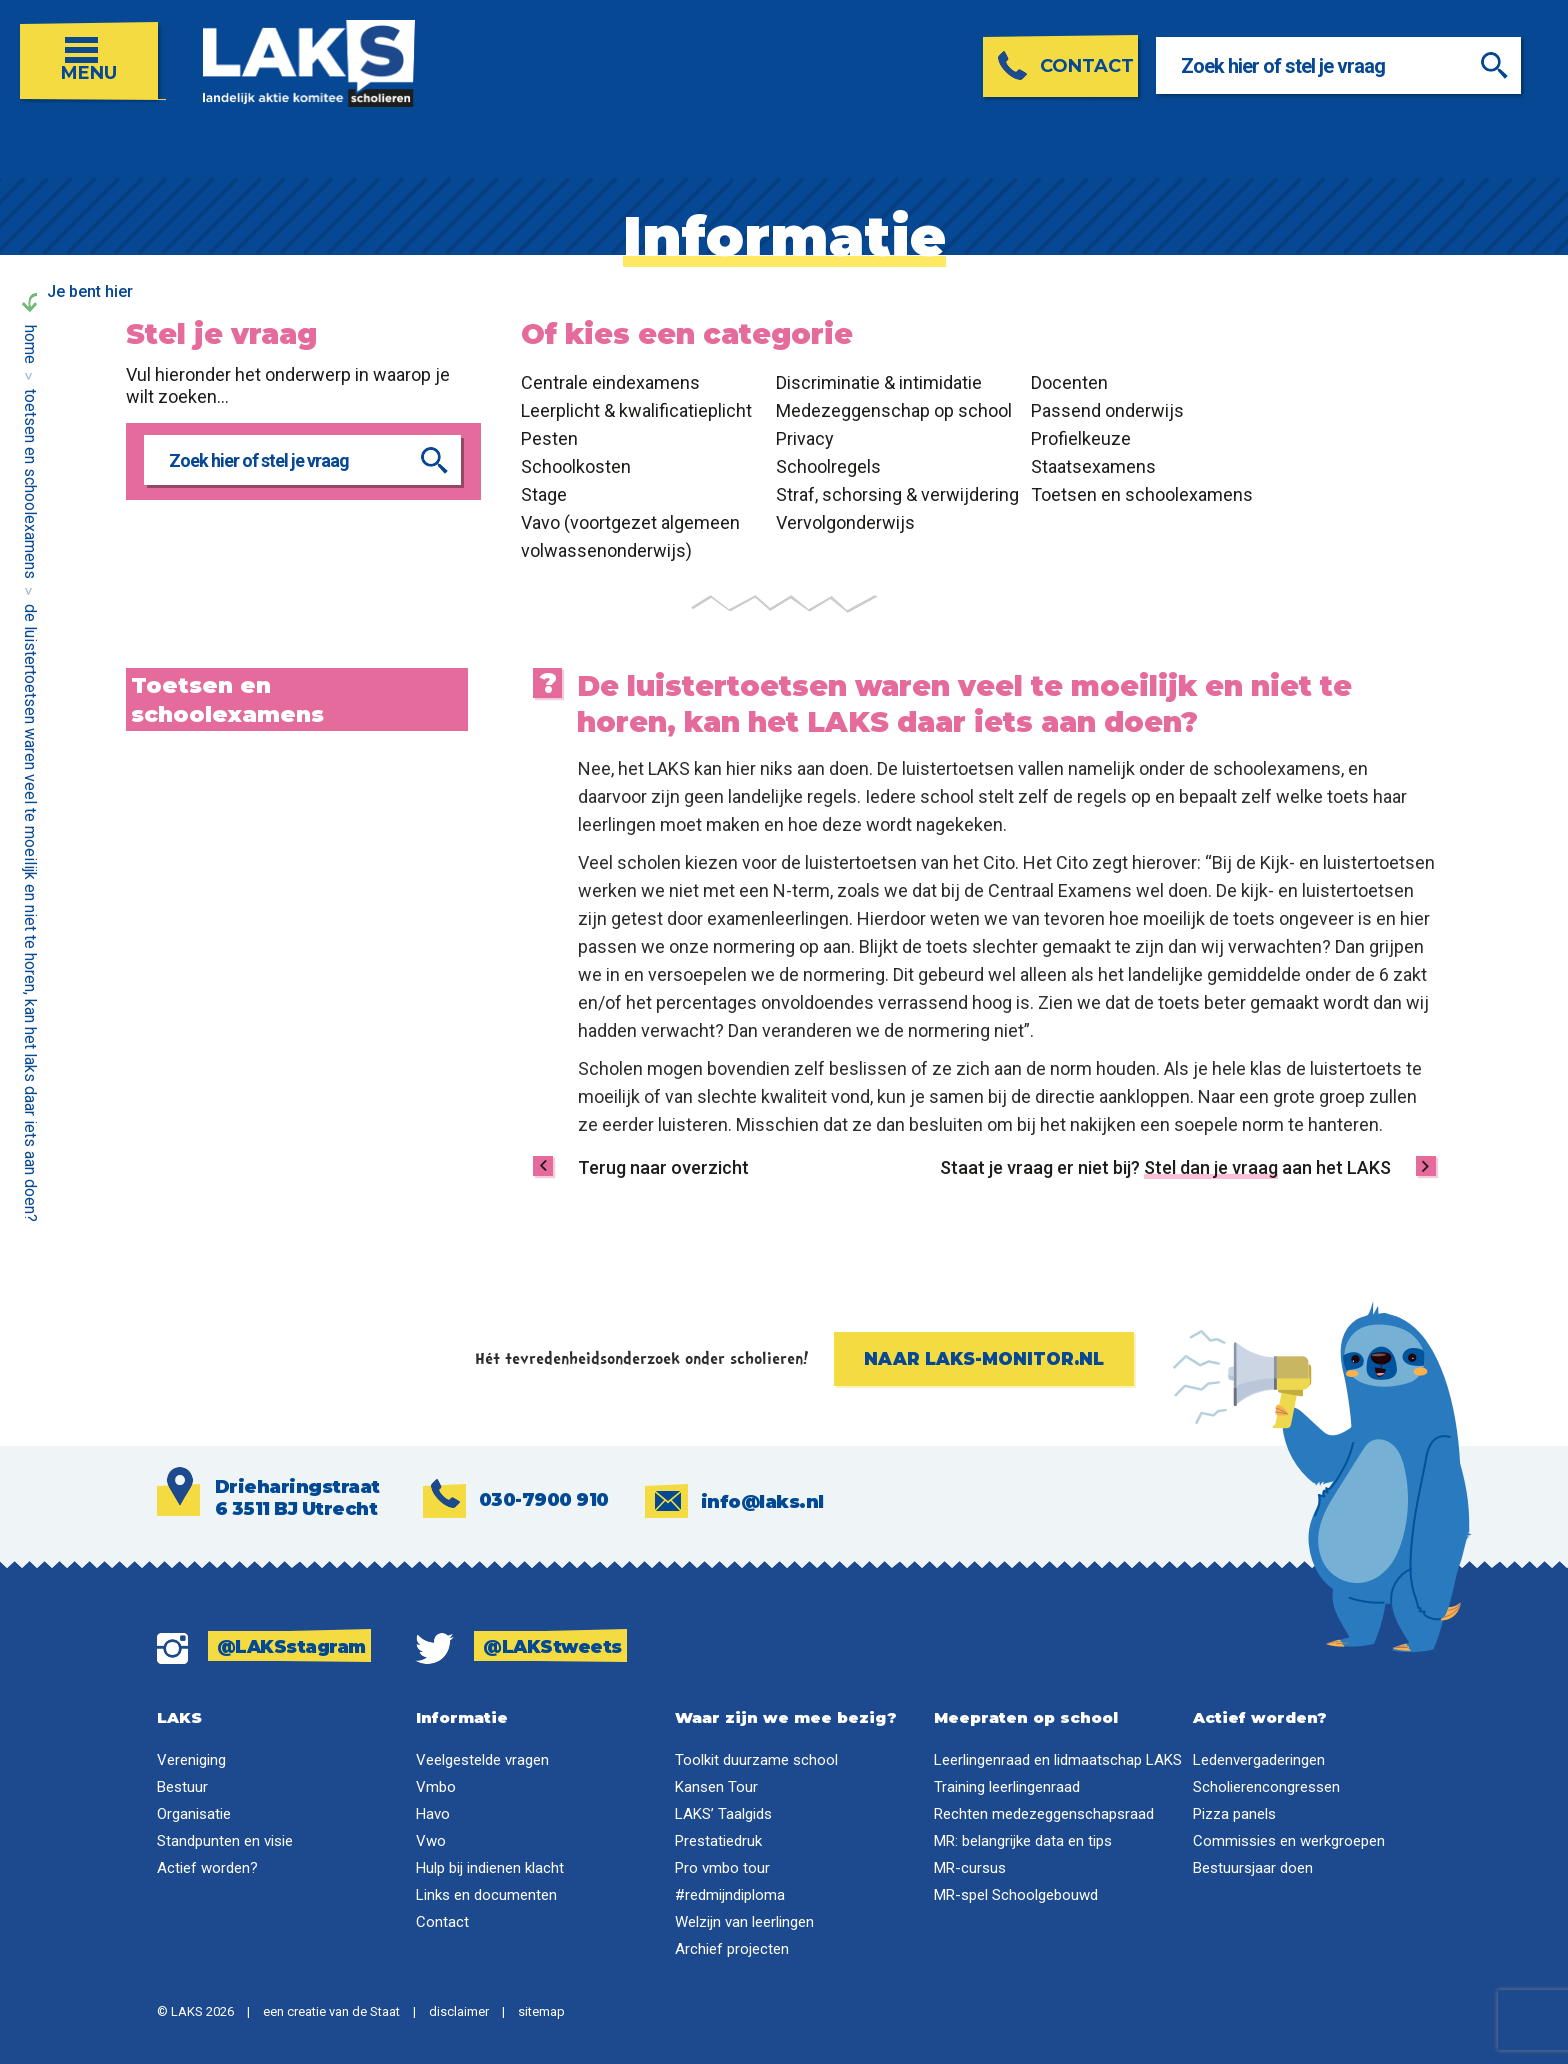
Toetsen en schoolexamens (30, 484)
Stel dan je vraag (1211, 1167)
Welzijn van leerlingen (744, 1922)
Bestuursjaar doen (1253, 1868)
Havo (433, 1814)
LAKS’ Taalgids (723, 1814)
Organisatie (194, 1814)
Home (30, 344)
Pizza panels (1234, 1814)
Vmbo (436, 1787)
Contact (442, 1922)
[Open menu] (93, 51)
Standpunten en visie (225, 1841)
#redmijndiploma (730, 1895)
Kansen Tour (716, 1787)
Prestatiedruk (718, 1841)
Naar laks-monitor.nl (984, 1359)
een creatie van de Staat (331, 2011)
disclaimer (459, 2011)
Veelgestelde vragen (482, 1760)
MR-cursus (970, 1868)
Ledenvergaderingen (1259, 1760)
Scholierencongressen (1266, 1787)
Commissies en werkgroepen (1289, 1841)
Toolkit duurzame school (756, 1760)
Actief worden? (207, 1868)
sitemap (541, 2011)
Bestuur (182, 1787)
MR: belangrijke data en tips (1023, 1841)
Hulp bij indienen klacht (490, 1868)
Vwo (431, 1841)
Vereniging (191, 1760)
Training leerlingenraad (1007, 1787)
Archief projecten (732, 1949)
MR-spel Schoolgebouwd (1016, 1895)
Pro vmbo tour (722, 1868)
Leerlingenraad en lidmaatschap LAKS (1058, 1760)
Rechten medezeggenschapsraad (1044, 1814)
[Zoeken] (1510, 65)
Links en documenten (486, 1895)
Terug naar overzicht (663, 1167)
